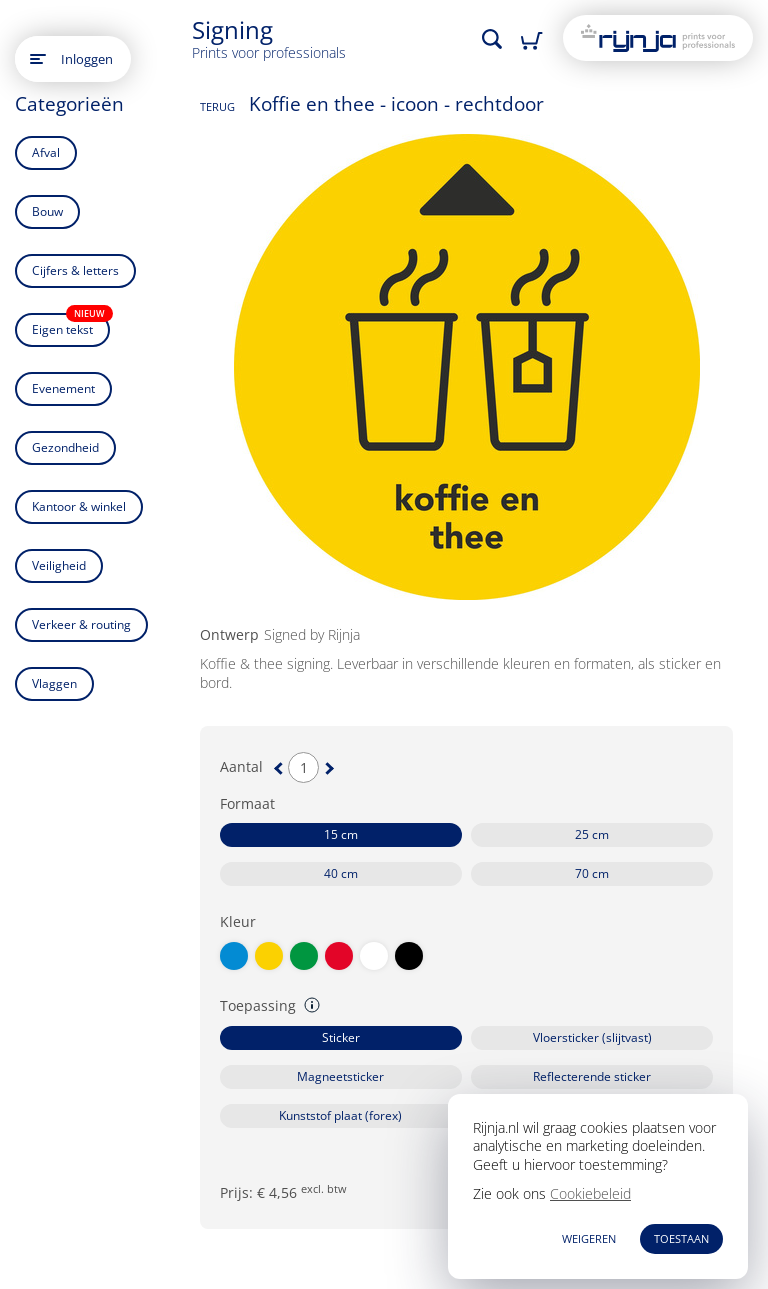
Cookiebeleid (590, 1193)
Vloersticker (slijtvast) (592, 1037)
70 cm (592, 873)
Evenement (63, 388)
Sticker (341, 1037)
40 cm (341, 873)
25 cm (592, 834)
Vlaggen (54, 683)
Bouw (47, 211)
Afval (46, 152)
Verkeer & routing (81, 624)
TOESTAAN (681, 1238)
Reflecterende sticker (592, 1076)
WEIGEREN (589, 1238)
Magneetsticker (340, 1076)
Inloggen (87, 59)
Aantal (241, 767)
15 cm (341, 834)
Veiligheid (59, 565)
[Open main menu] (38, 59)
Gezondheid (65, 447)
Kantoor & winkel (79, 506)
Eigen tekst (71, 325)
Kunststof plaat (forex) (340, 1115)
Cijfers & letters (75, 270)
